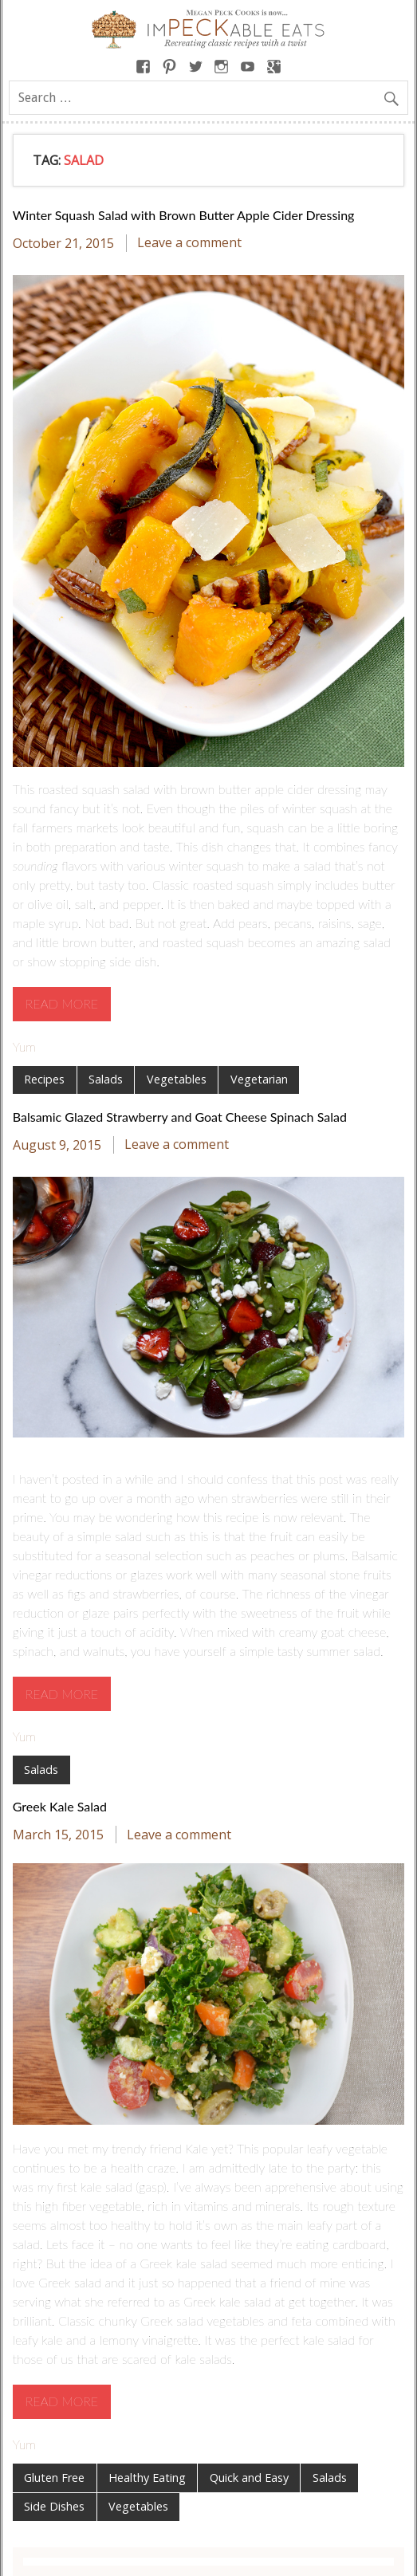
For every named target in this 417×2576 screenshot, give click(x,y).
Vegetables (177, 1079)
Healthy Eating (147, 2477)
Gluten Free (54, 2477)
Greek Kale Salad (60, 1806)
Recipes (44, 1079)
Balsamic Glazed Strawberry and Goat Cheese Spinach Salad (180, 1116)
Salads (106, 1079)
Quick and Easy (249, 2477)
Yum (24, 1046)
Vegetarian (259, 1079)
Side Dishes (54, 2506)
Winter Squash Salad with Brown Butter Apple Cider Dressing (184, 214)
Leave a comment (189, 243)
